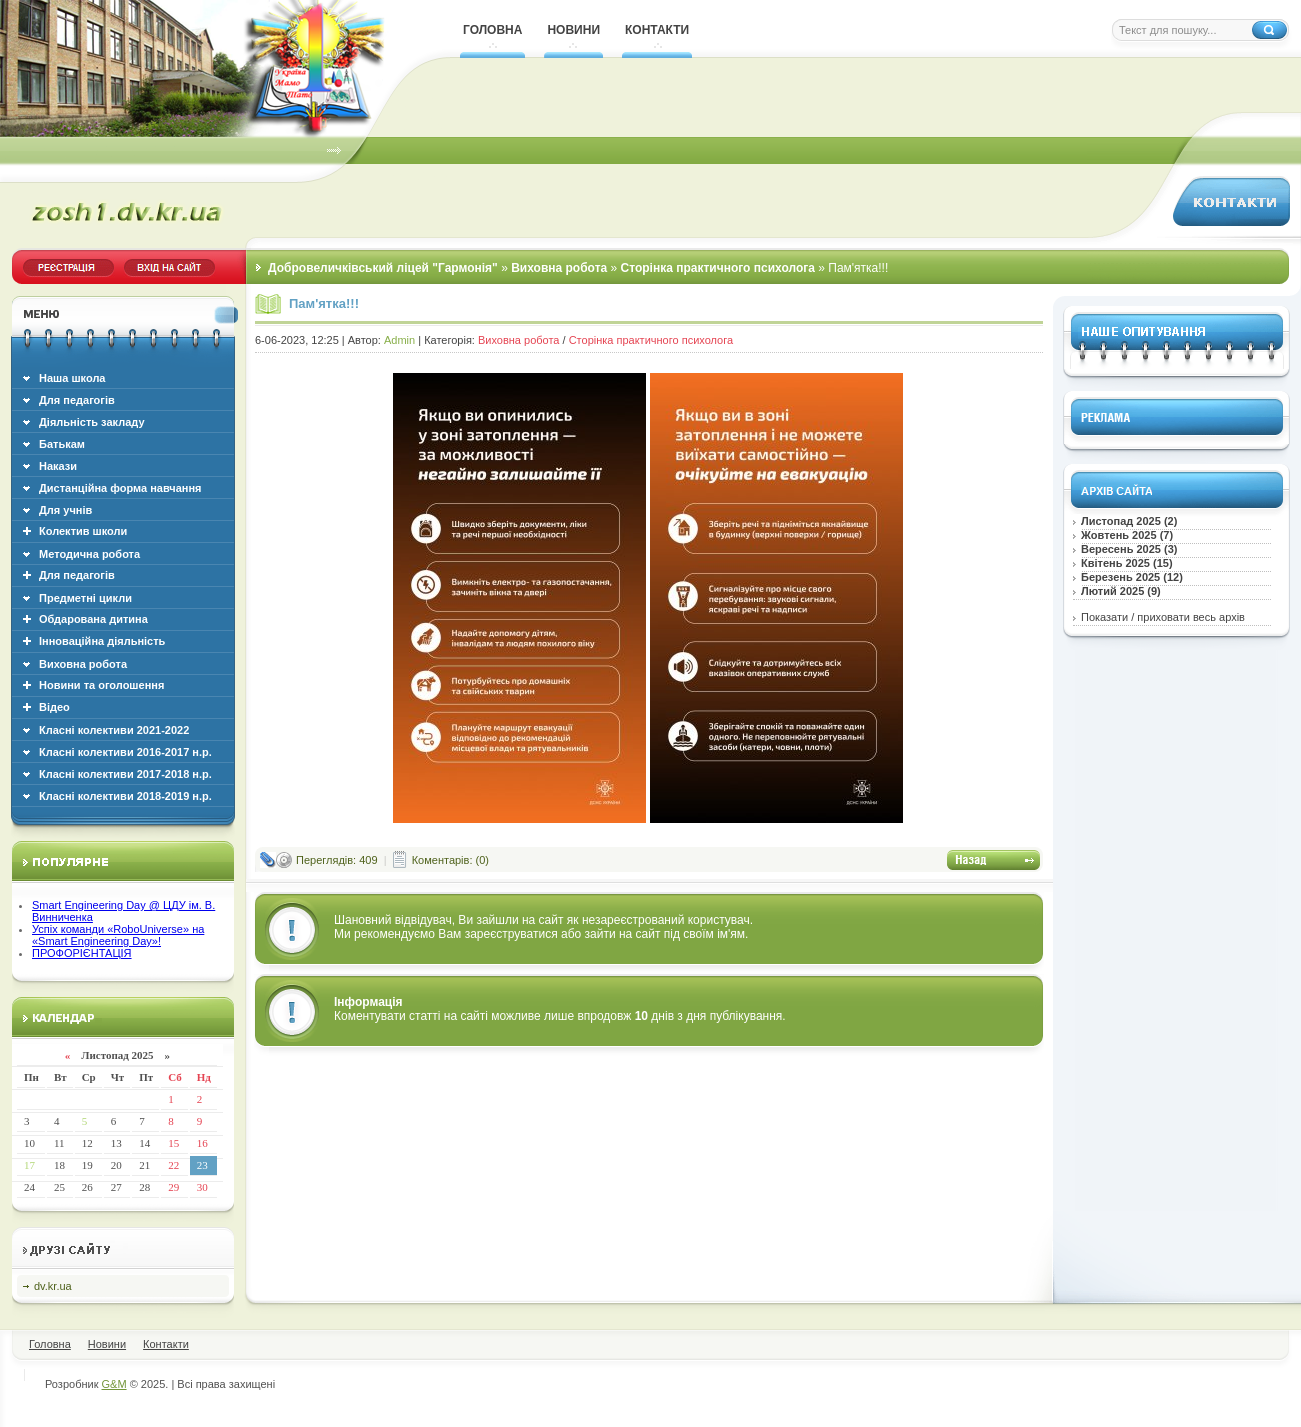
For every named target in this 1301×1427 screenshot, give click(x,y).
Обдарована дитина (93, 619)
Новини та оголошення (101, 685)
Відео (54, 707)
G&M (114, 1384)
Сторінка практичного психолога (651, 340)
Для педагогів (77, 575)
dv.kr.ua (53, 1286)
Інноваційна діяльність (102, 641)
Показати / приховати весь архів (1163, 617)
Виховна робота (519, 340)
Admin (399, 340)
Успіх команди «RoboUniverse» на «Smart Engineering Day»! (118, 935)
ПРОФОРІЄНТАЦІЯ (82, 953)
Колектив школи (83, 531)
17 (29, 1165)
